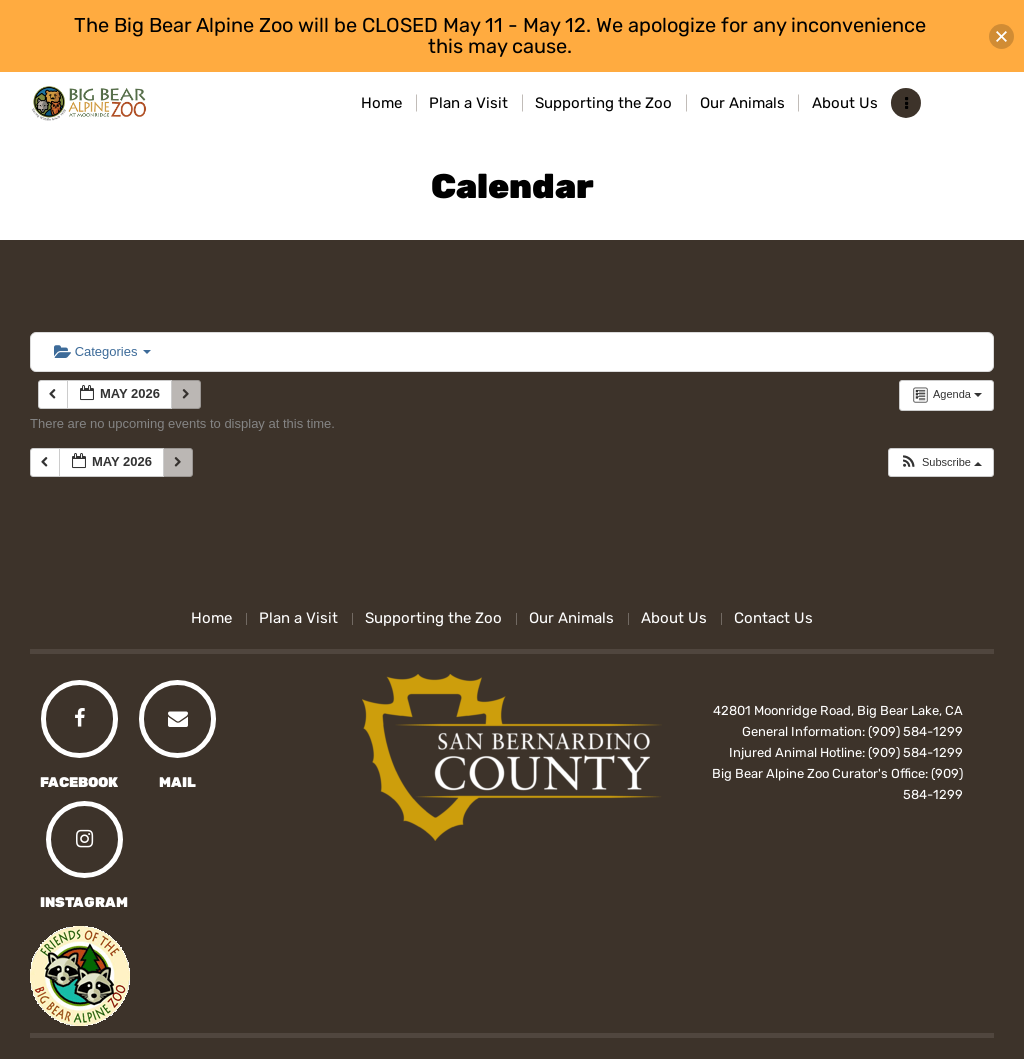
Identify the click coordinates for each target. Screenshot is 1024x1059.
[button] (940, 462)
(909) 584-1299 (915, 731)
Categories (102, 351)
